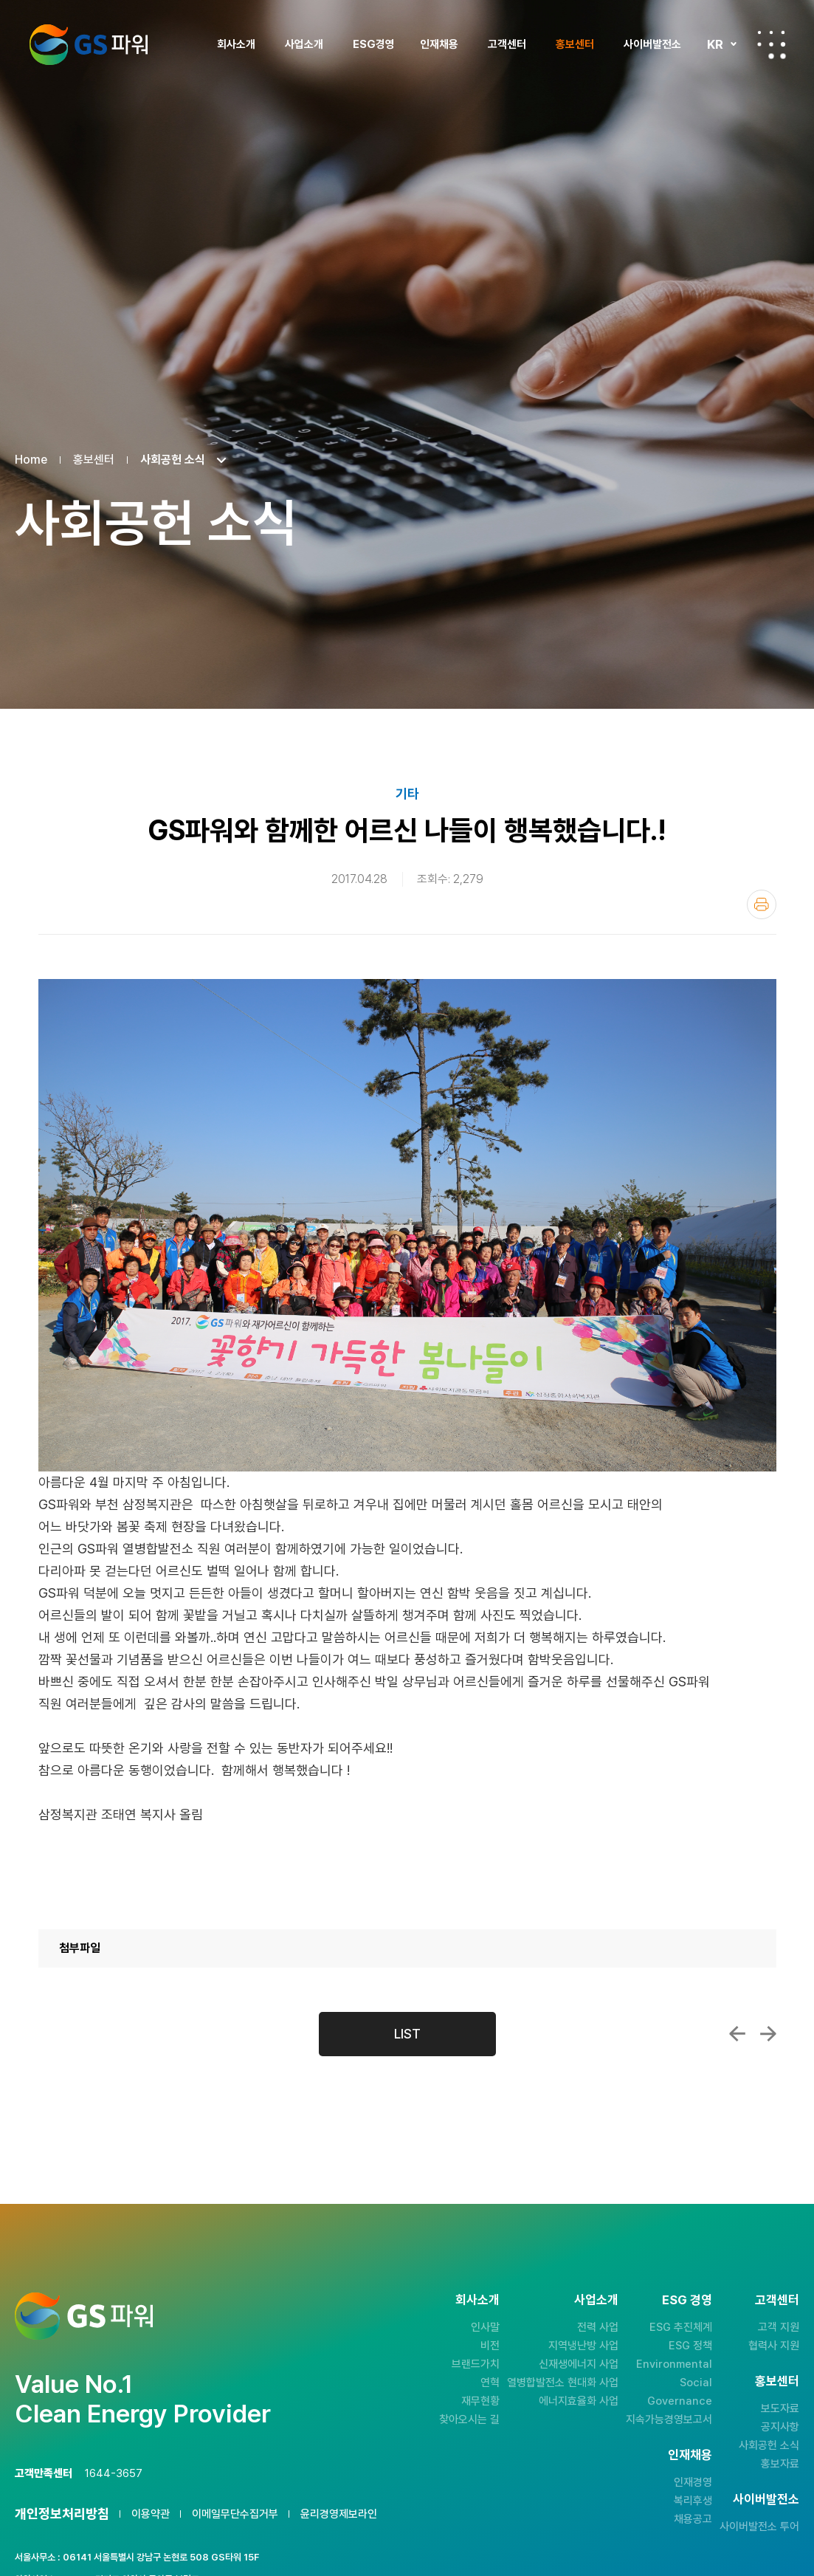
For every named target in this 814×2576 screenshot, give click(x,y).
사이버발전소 (652, 44)
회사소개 (236, 44)
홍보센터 (575, 44)
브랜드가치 (476, 2364)
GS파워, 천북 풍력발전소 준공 (737, 2034)
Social (696, 2382)
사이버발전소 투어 (759, 2526)
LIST (407, 2033)
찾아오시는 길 (469, 2419)
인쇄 (761, 904)
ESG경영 (374, 44)
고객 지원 (778, 2327)
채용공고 (693, 2519)
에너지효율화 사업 (578, 2401)
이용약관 (150, 2514)
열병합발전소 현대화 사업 (562, 2382)
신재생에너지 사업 (578, 2364)
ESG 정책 (690, 2345)
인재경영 (693, 2482)
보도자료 (780, 2408)
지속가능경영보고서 (669, 2419)
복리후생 (693, 2500)
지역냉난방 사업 (583, 2345)
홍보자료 (780, 2463)
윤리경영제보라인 (338, 2514)
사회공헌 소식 (769, 2445)
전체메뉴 (771, 44)
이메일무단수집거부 (235, 2514)
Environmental (674, 2364)
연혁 (490, 2382)
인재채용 (439, 44)
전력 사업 (597, 2327)
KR (715, 44)
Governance (679, 2401)
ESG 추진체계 (680, 2327)
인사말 (485, 2327)
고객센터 (507, 44)
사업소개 (304, 44)
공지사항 (780, 2427)
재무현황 (480, 2401)
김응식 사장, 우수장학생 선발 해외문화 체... (768, 2034)
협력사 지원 (773, 2345)
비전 (490, 2345)
